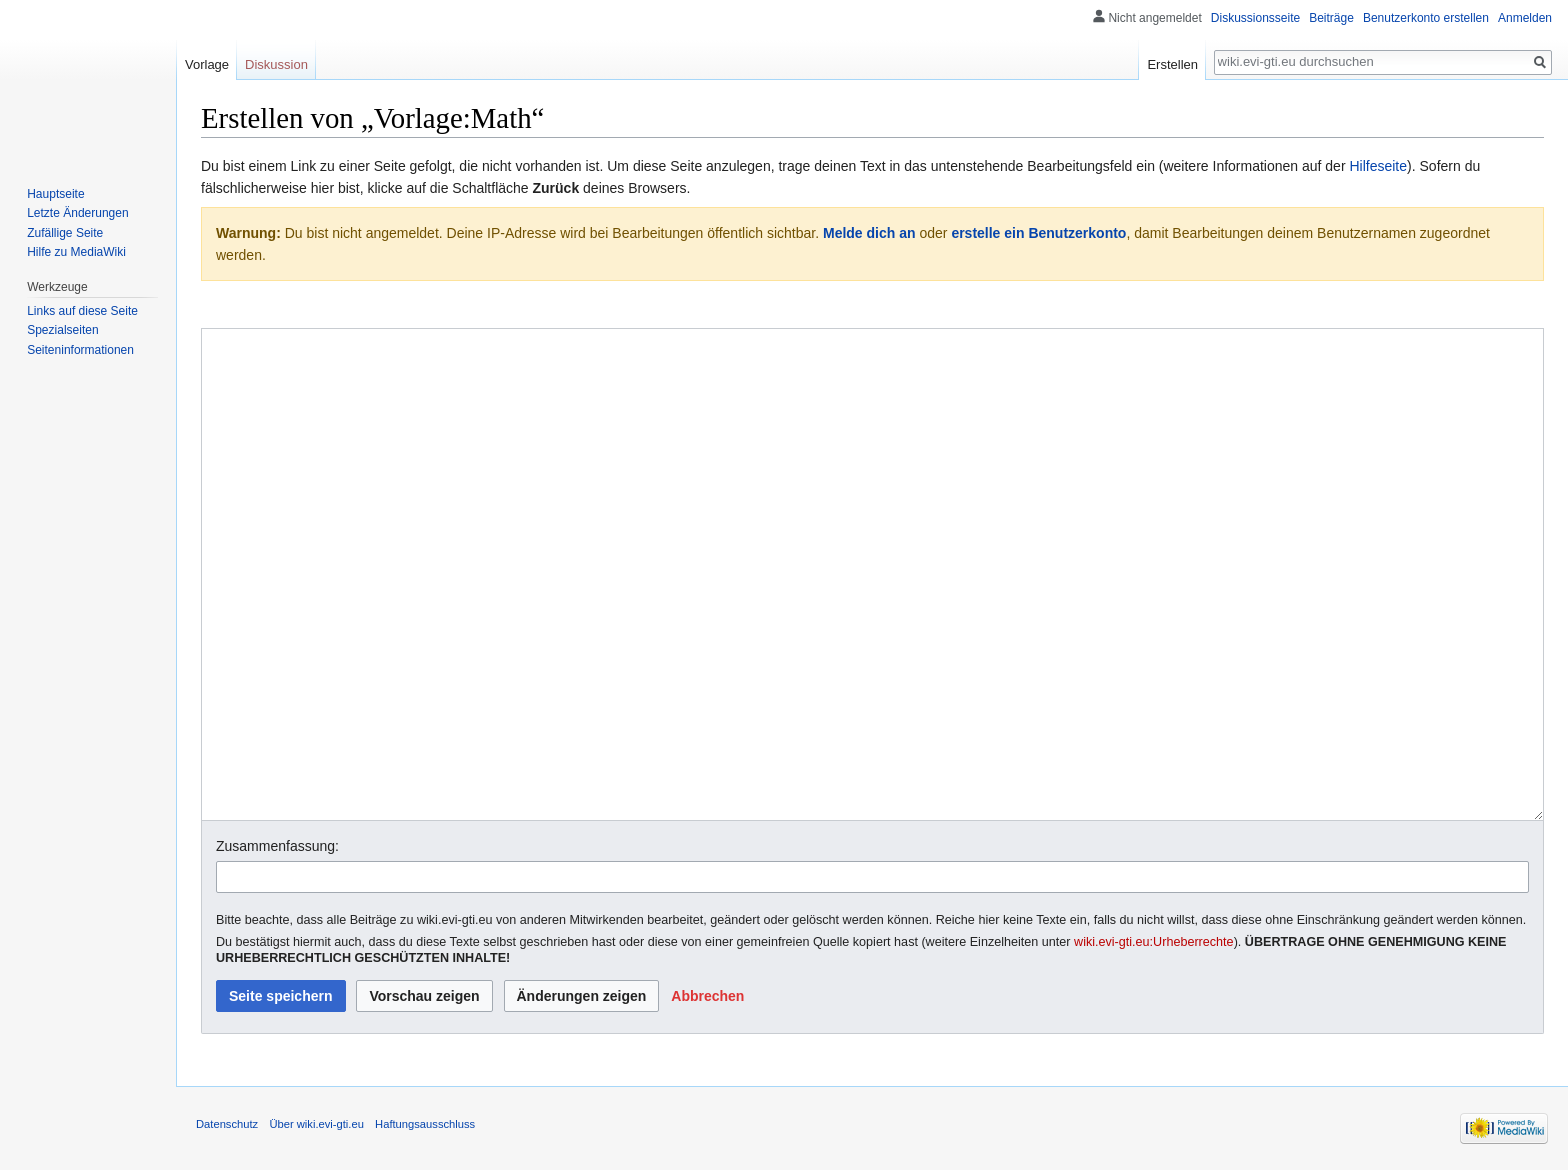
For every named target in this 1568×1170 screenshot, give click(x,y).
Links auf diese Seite (82, 311)
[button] (707, 996)
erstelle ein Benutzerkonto (1038, 233)
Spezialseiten (62, 330)
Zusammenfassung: (277, 846)
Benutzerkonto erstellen (1426, 18)
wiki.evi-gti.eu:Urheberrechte (1154, 942)
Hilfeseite (1378, 166)
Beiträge (1331, 18)
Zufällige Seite (65, 233)
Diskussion (276, 64)
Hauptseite (55, 194)
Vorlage (207, 64)
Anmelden (1525, 18)
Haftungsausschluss (425, 1124)
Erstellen (1172, 64)
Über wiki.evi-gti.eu (316, 1124)
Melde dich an (869, 233)
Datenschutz (227, 1124)
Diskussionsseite (1255, 18)
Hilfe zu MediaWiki (76, 252)
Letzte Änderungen (77, 213)
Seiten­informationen (80, 350)
